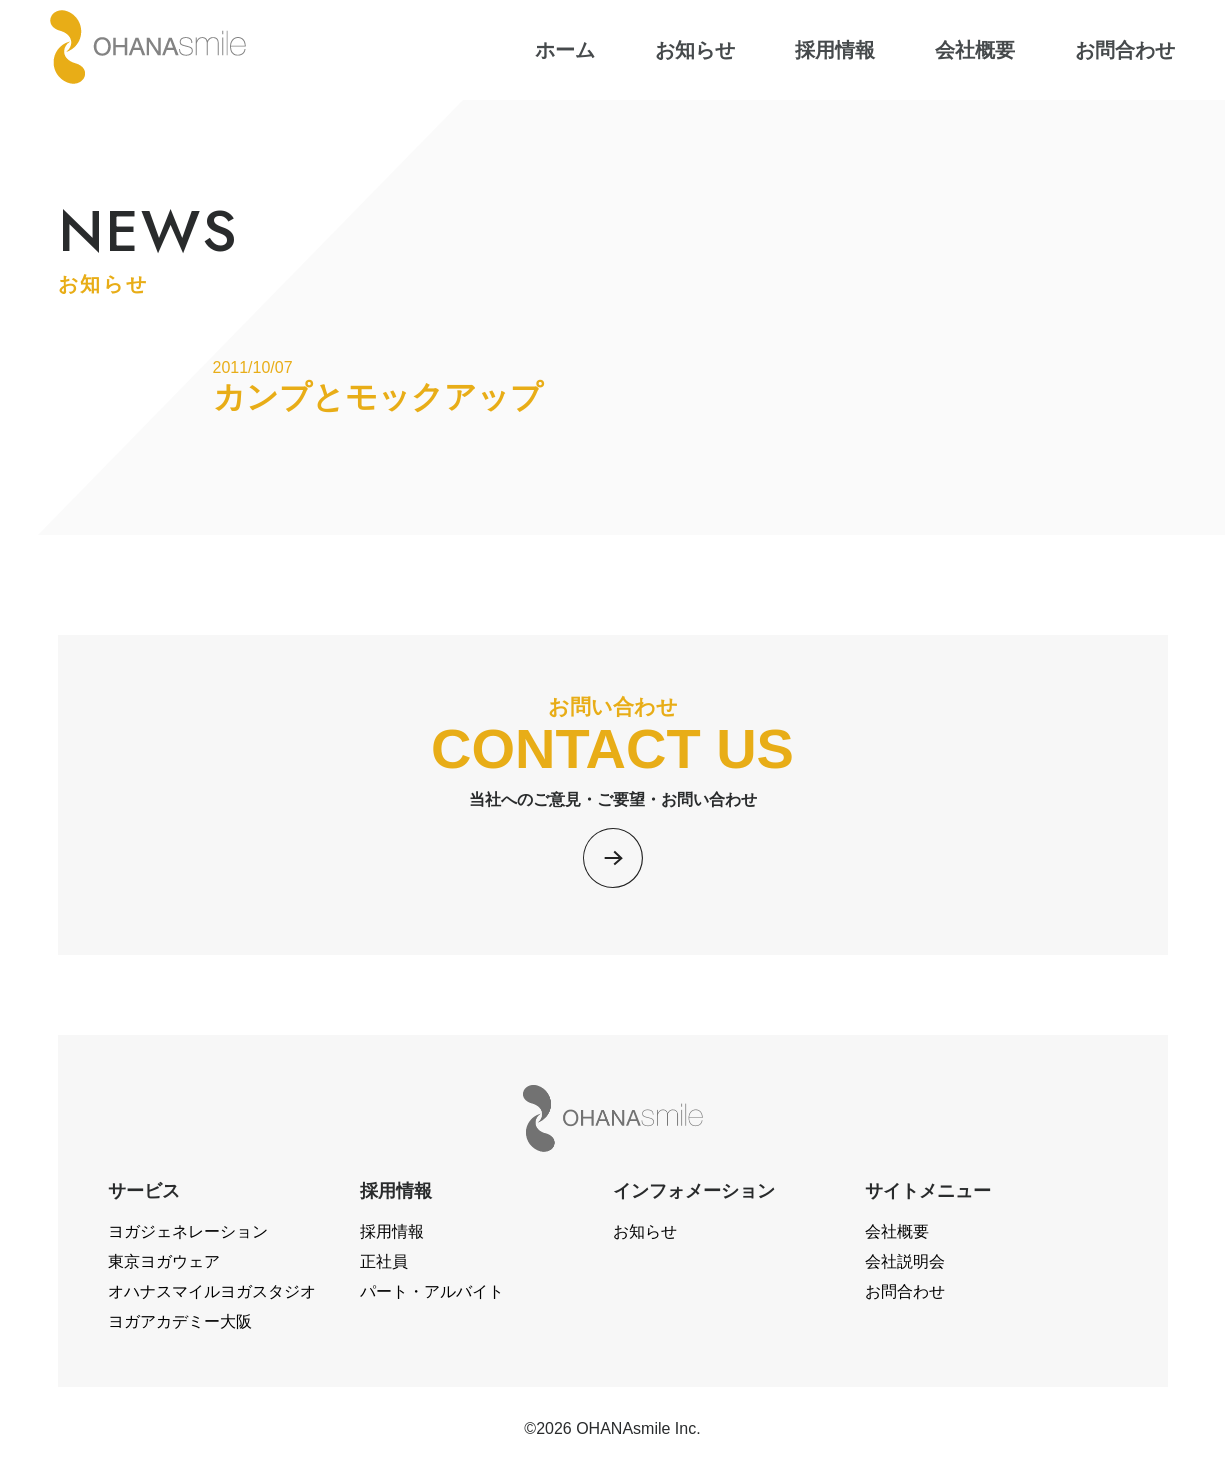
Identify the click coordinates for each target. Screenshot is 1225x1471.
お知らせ (645, 1231)
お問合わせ (905, 1291)
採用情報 (392, 1231)
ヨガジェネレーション (188, 1231)
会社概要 (897, 1231)
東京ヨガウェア (164, 1261)
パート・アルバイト (432, 1291)
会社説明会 (905, 1261)
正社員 (384, 1261)
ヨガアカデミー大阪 (180, 1321)
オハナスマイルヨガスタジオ (212, 1291)
